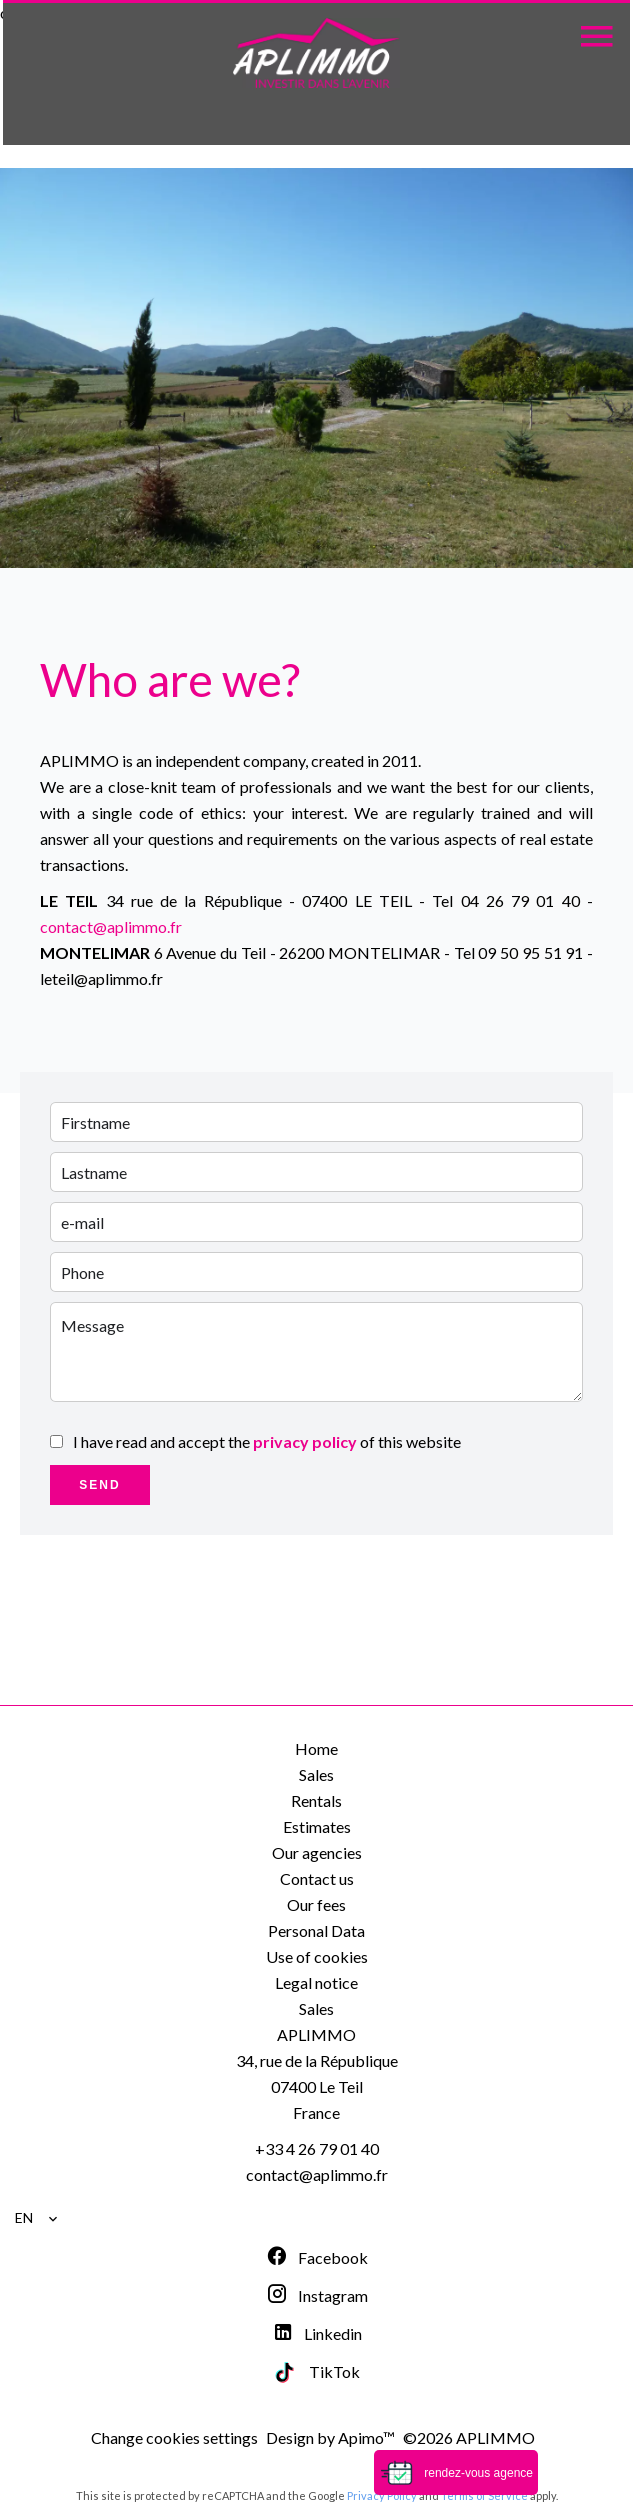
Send (99, 1485)
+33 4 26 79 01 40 (317, 2148)
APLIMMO (316, 2034)
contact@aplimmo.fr (111, 926)
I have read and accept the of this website (267, 1441)
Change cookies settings (174, 2437)
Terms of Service (484, 2495)
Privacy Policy (382, 2495)
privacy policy (305, 1441)
